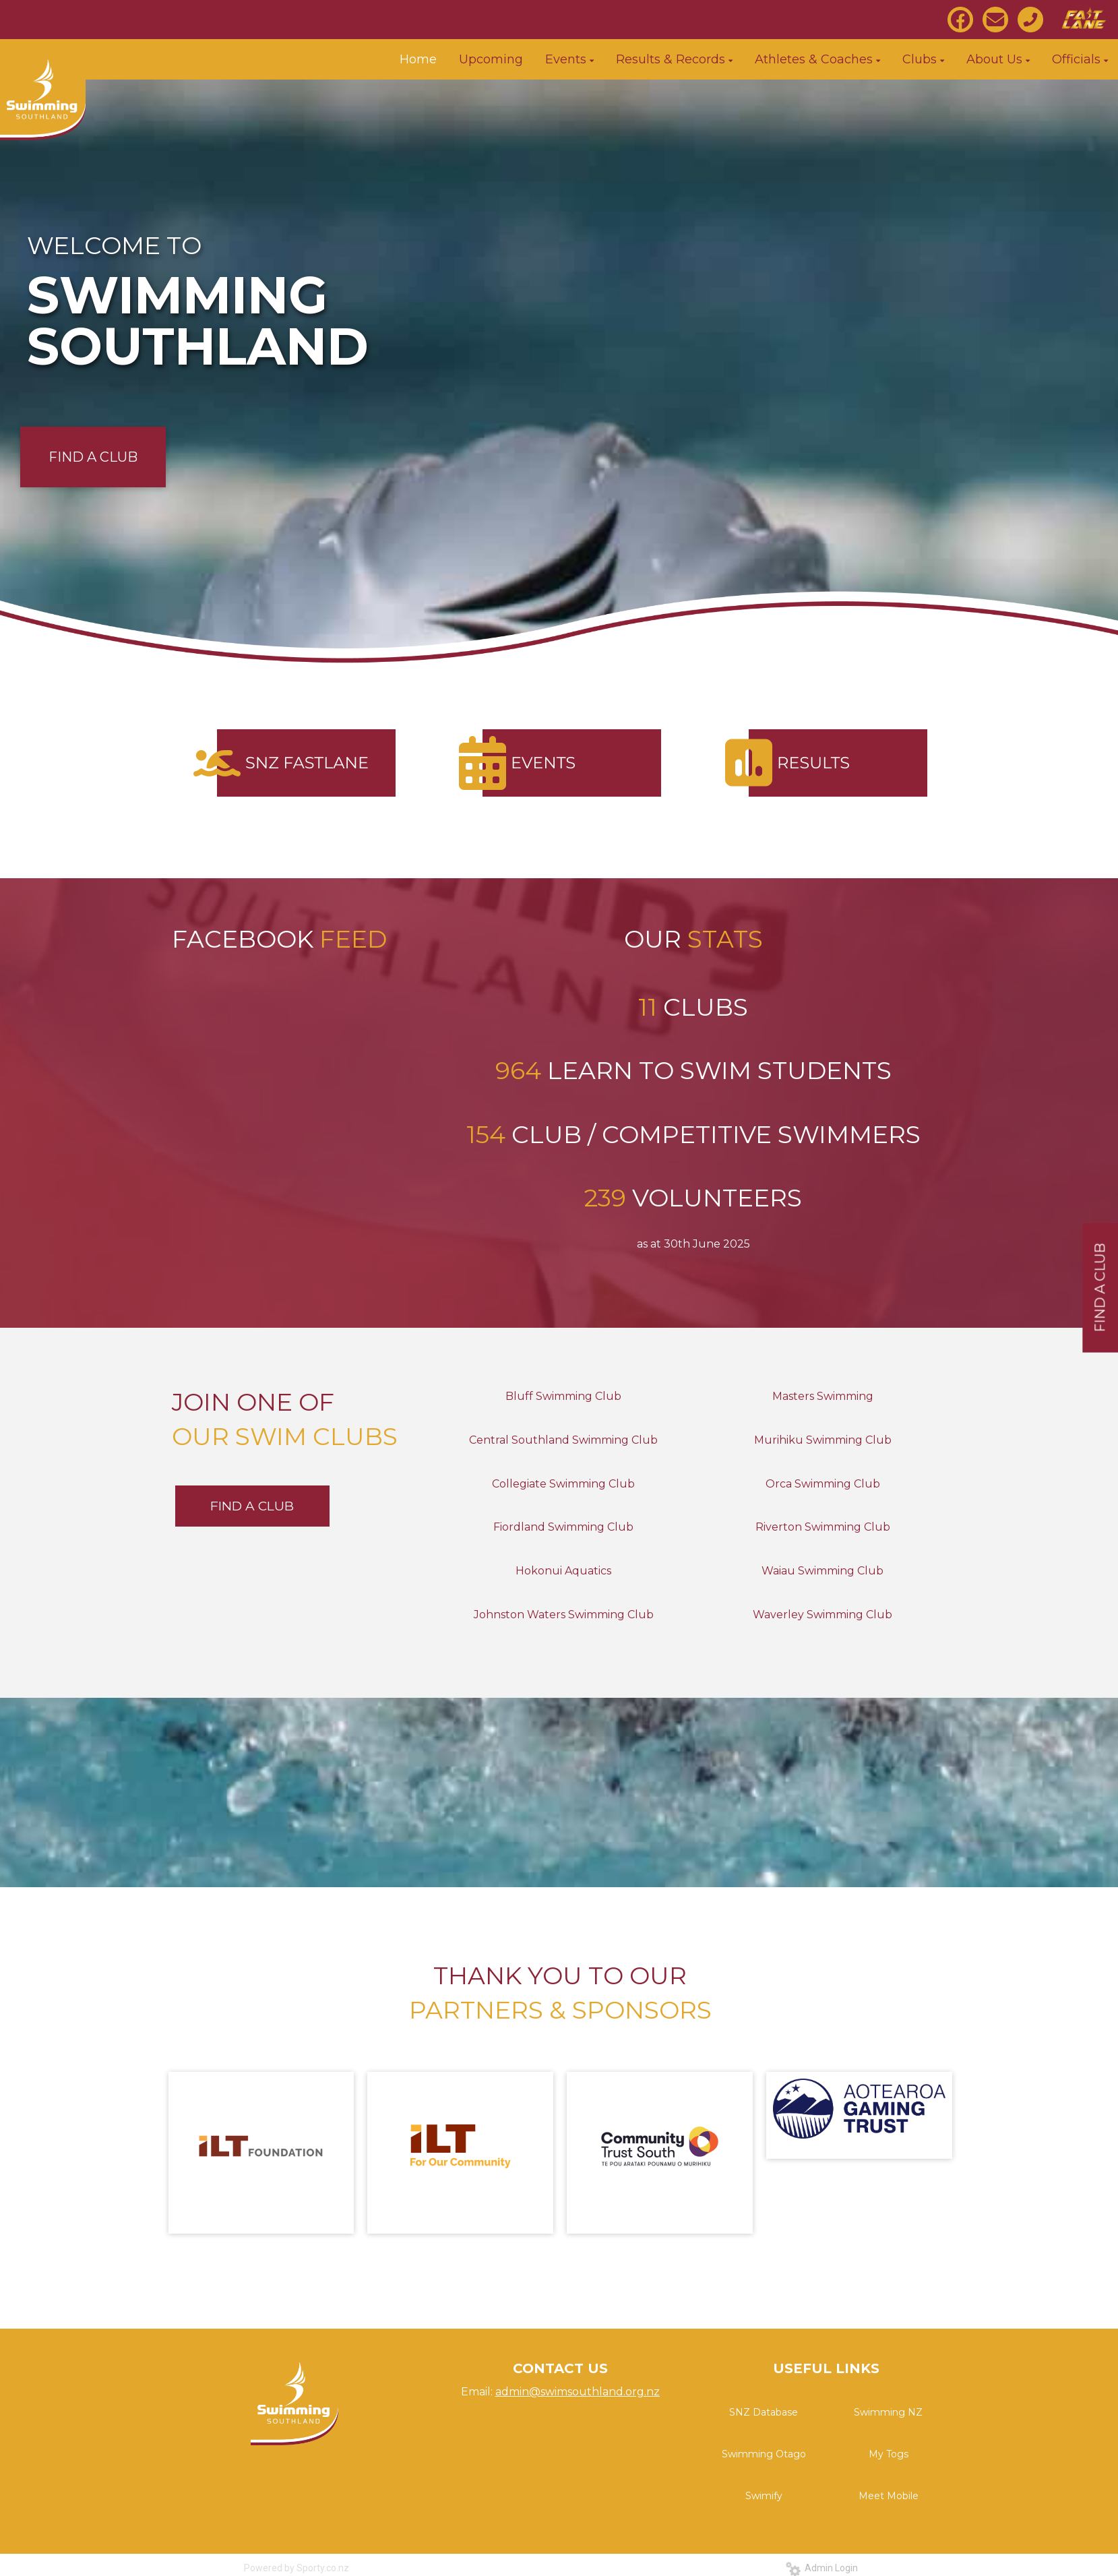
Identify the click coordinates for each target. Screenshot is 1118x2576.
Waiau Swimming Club (822, 1570)
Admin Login (822, 2568)
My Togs (888, 2454)
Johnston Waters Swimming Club (564, 1614)
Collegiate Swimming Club (563, 1483)
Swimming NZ (888, 2412)
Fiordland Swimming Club (563, 1527)
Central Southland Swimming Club (563, 1440)
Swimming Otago (764, 2454)
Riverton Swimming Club (822, 1527)
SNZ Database (763, 2412)
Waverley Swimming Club (822, 1614)
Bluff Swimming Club (563, 1396)
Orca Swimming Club (823, 1483)
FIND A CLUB (93, 457)
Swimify (763, 2496)
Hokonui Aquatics (563, 1570)
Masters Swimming (822, 1396)
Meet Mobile (889, 2496)
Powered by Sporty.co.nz (296, 2568)
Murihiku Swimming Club (823, 1440)
